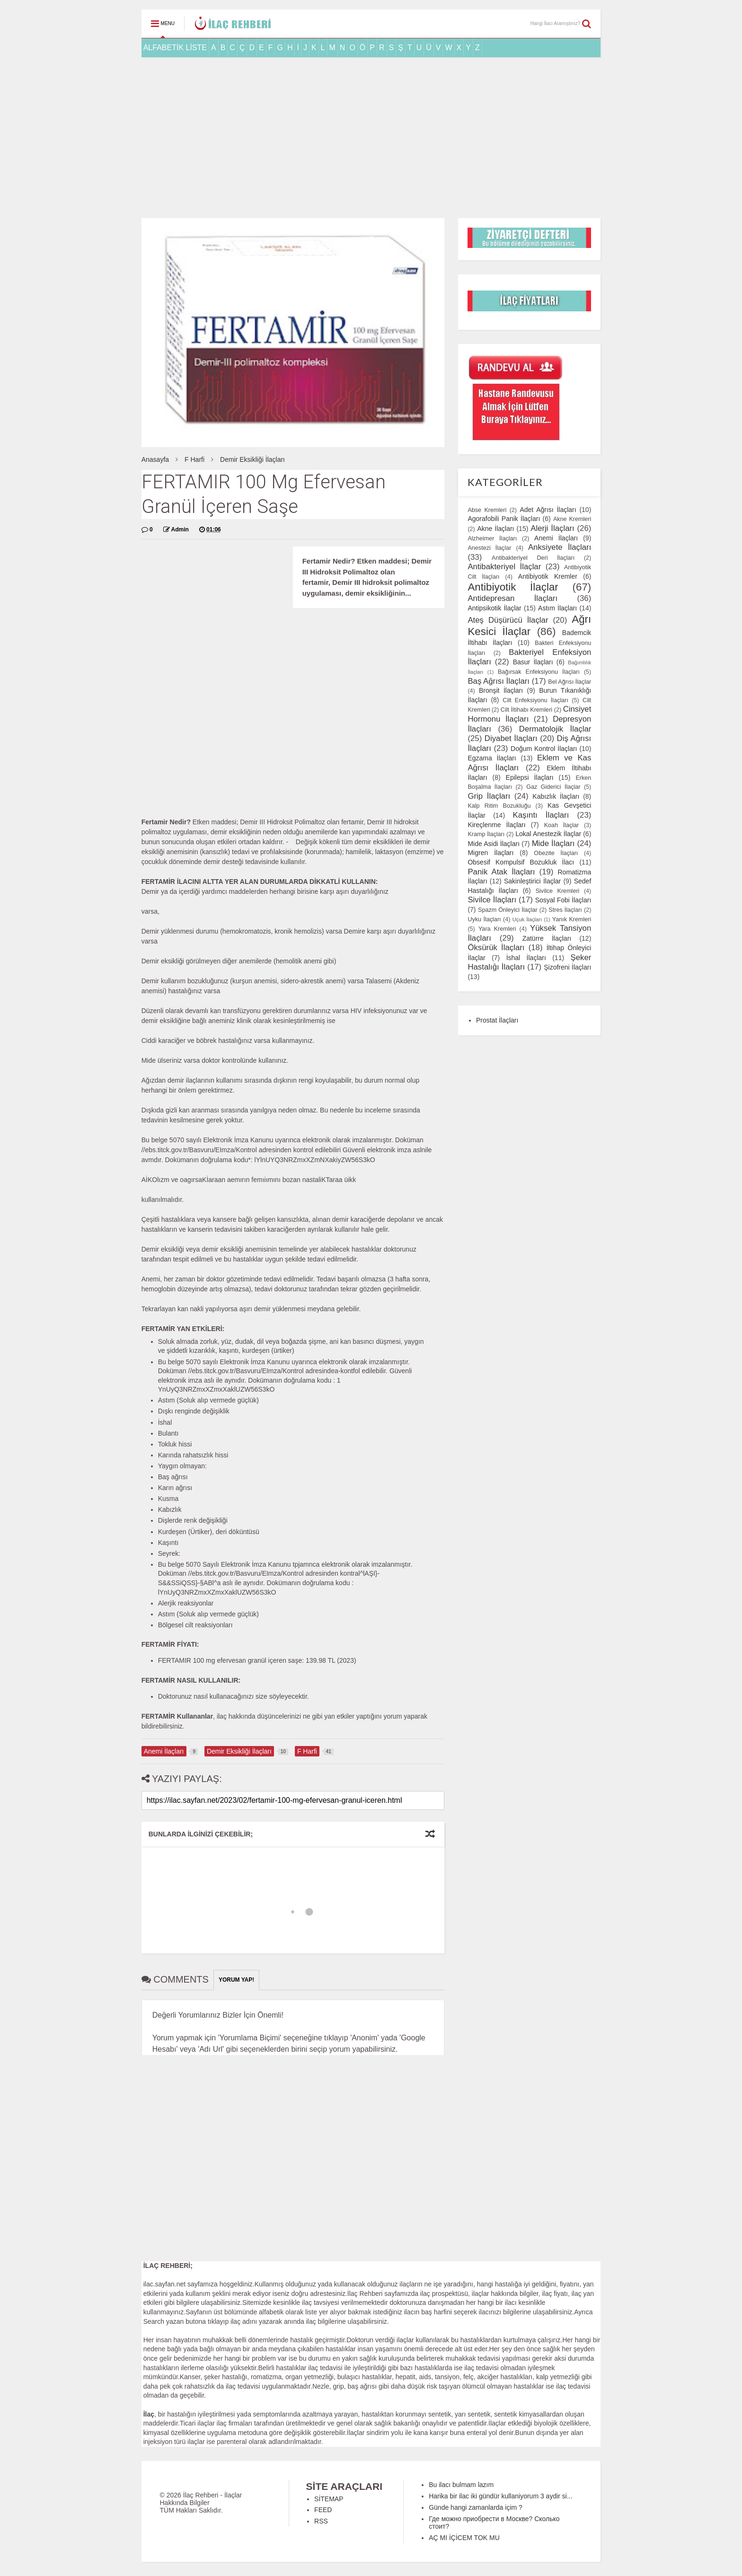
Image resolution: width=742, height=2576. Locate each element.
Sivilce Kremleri (558, 891)
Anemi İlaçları (556, 538)
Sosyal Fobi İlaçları (563, 900)
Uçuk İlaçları (527, 919)
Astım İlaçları (557, 608)
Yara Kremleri (497, 929)
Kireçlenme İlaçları (496, 825)
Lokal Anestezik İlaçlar (548, 834)
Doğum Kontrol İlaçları (544, 748)
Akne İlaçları (495, 528)
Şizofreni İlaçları (567, 967)
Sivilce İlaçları (492, 899)
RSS (321, 2521)
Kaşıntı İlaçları (540, 815)
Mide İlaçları (553, 843)
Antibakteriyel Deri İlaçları (533, 558)
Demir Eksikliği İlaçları (252, 459)
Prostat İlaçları (497, 1020)
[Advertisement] (371, 137)
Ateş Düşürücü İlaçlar (508, 620)
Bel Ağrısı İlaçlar (569, 682)
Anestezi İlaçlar (489, 548)
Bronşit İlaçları (501, 690)
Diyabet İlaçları (511, 738)
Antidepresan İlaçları (512, 598)
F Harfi (194, 459)
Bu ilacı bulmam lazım (461, 2484)
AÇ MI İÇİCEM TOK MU (464, 2537)
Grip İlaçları (489, 796)
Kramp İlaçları (486, 834)
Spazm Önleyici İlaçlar (508, 910)
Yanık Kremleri (572, 919)
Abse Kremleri (487, 510)
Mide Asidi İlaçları (494, 843)
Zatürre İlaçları (547, 938)
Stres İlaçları (565, 910)
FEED (323, 2510)
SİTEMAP (328, 2499)
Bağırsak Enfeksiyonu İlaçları (539, 672)
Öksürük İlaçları (496, 947)
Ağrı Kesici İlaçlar (529, 625)
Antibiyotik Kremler (547, 576)
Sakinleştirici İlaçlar (532, 881)
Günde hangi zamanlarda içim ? (475, 2507)
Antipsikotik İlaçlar (494, 608)
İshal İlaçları (526, 958)
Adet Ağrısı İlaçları (548, 509)
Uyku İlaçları (484, 919)
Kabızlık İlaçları (555, 796)
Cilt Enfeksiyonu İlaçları (535, 700)
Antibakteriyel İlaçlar (504, 566)
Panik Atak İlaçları (501, 871)
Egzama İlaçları (492, 758)
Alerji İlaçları (552, 528)
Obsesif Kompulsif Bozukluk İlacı (521, 862)
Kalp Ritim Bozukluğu (499, 806)
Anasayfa (155, 459)
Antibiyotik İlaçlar (513, 587)
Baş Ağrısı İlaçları (499, 681)
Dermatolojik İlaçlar (555, 728)
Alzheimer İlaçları (492, 538)
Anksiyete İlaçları (559, 547)
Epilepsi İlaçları (530, 777)
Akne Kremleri (572, 519)
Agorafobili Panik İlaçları (504, 518)
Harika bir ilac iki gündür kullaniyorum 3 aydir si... (500, 2496)
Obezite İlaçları (556, 853)
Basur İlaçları (533, 662)
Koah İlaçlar (561, 825)
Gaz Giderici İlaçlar (553, 787)
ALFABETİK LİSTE (175, 48)
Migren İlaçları (490, 852)
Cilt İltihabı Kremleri (526, 709)
